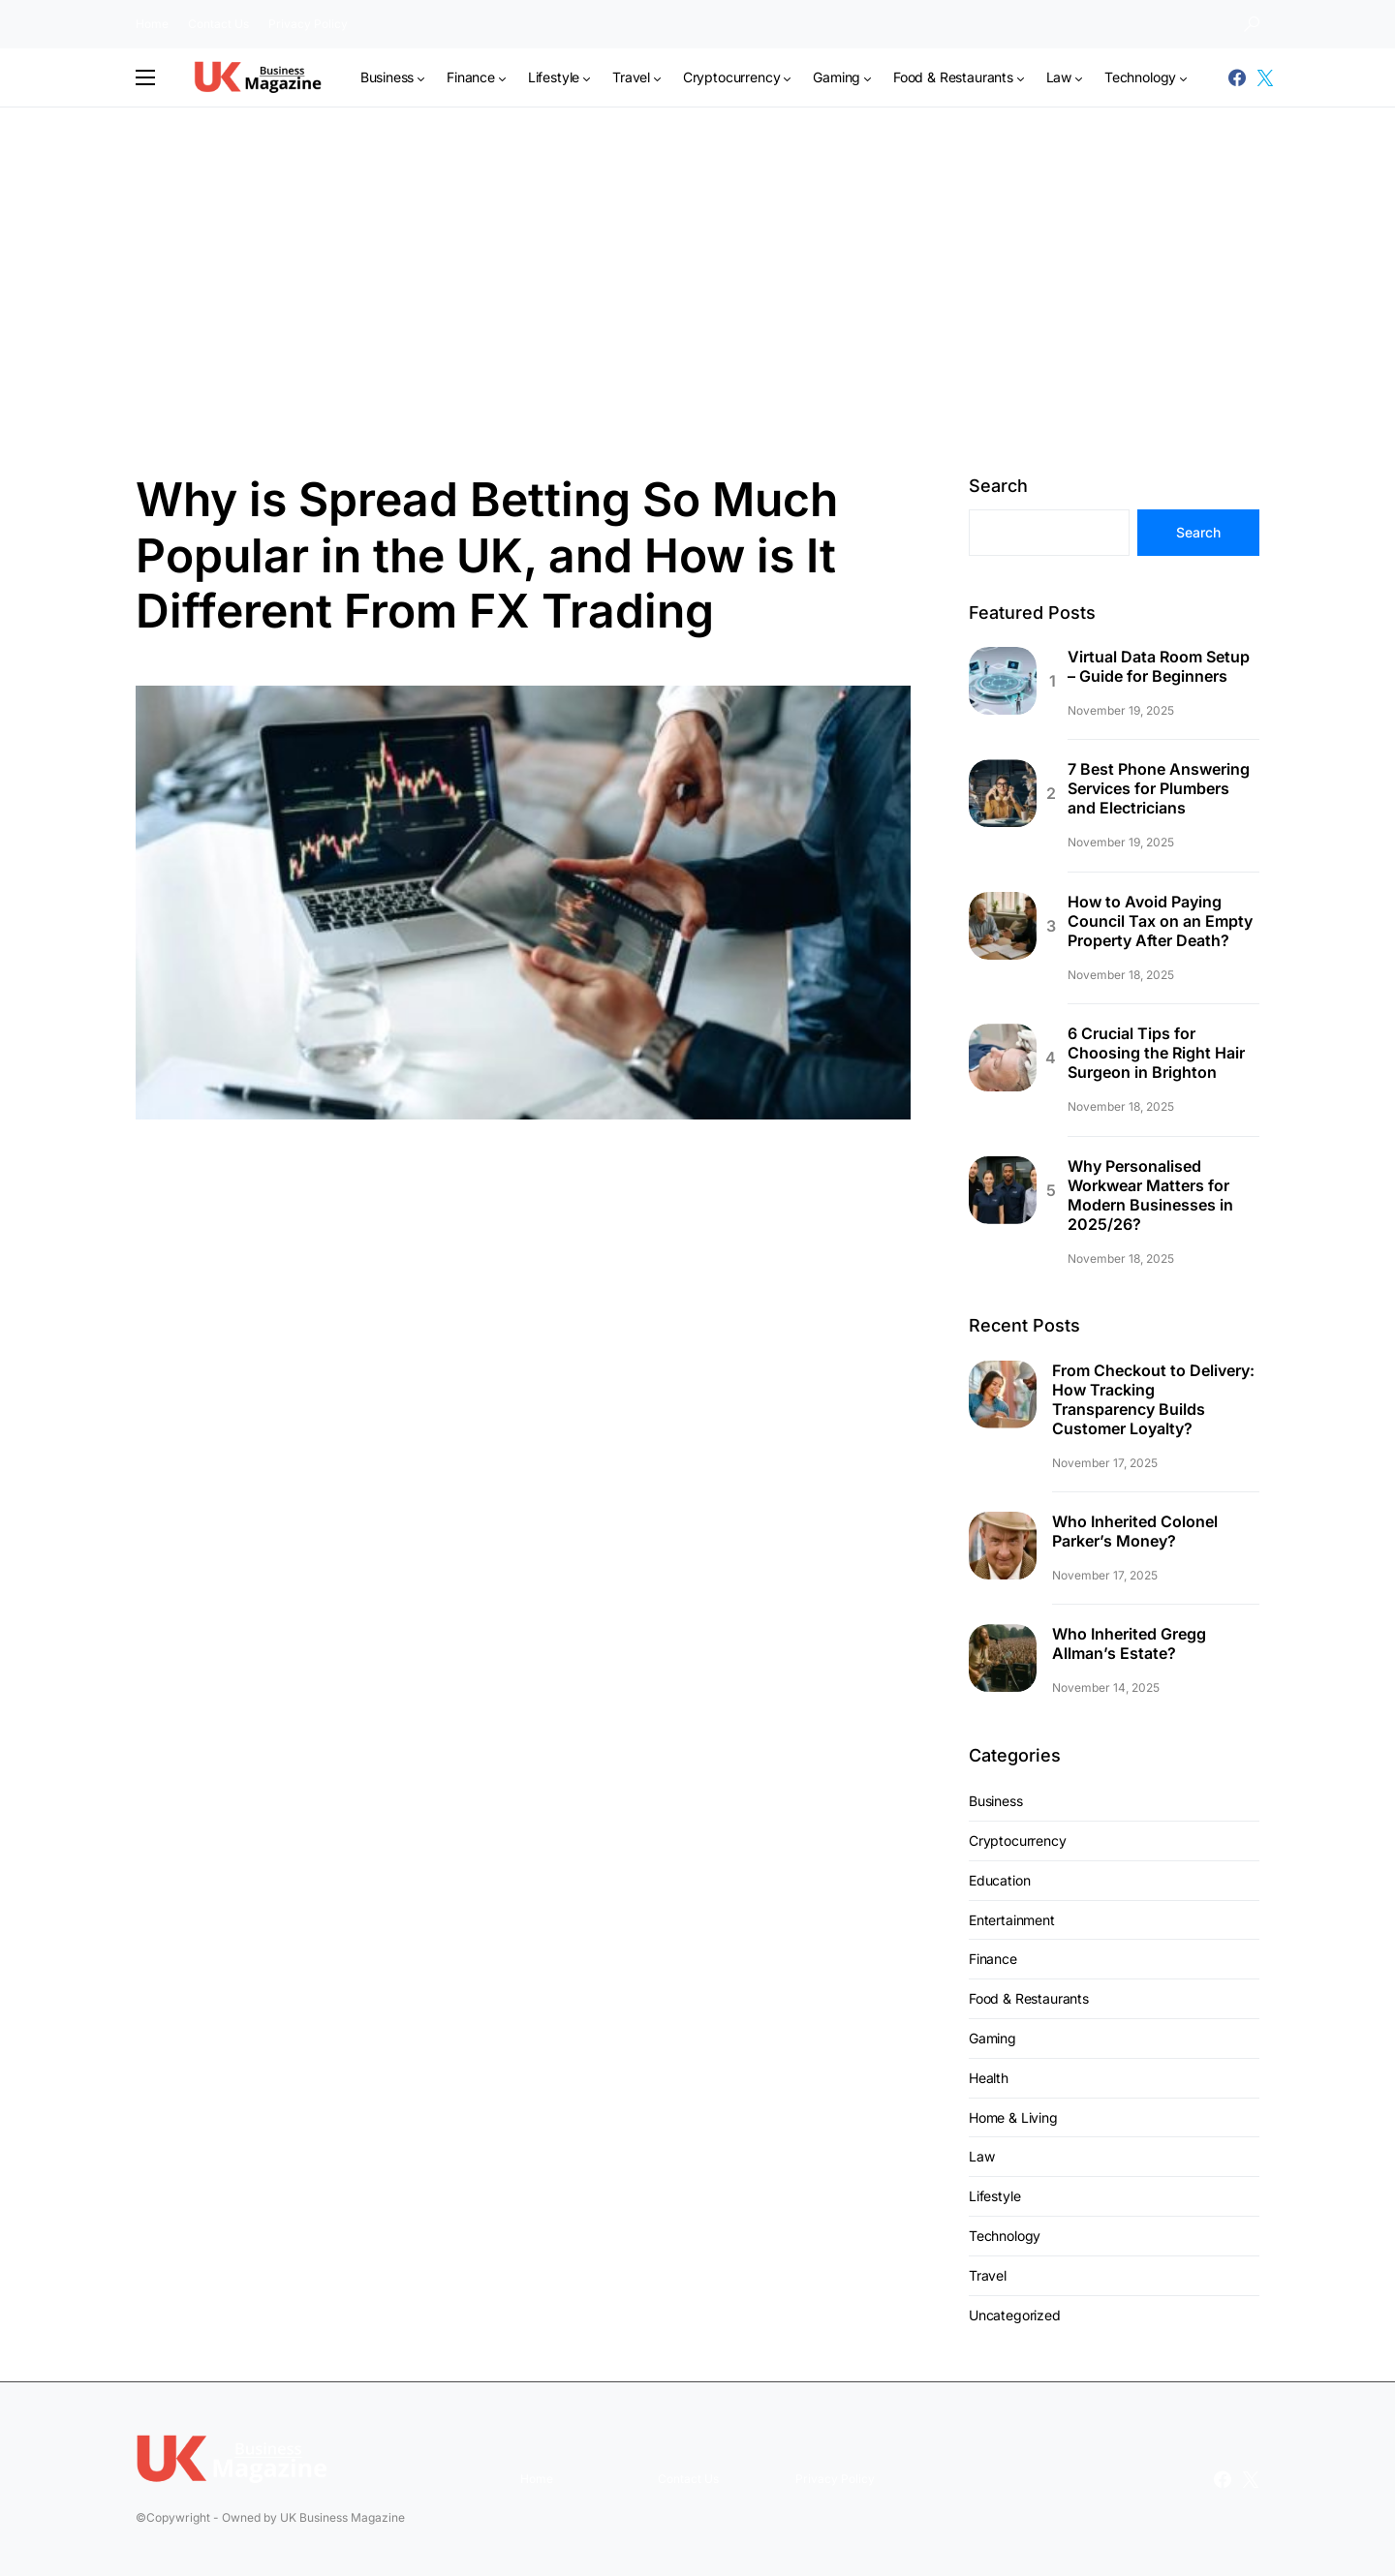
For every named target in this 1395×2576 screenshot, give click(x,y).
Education (999, 1880)
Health (988, 2078)
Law (981, 2156)
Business (996, 1801)
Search (998, 485)
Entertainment (1012, 1920)
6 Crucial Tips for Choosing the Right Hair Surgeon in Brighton (1156, 1053)
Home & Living (1013, 2117)
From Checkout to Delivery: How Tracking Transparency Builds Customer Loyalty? (1153, 1399)
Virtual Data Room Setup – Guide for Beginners (1159, 666)
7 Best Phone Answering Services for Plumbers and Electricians (1159, 788)
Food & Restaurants (1029, 1998)
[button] (1251, 24)
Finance (993, 1958)
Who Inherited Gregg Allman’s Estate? (1129, 1643)
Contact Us (218, 23)
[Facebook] (1237, 77)
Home (152, 23)
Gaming (992, 2038)
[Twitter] (1265, 77)
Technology (1004, 2235)
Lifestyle (994, 2196)
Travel (988, 2275)
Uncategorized (1015, 2315)
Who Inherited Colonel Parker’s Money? (1135, 1531)
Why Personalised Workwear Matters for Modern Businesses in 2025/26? (1150, 1195)
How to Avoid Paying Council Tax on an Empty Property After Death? (1160, 921)
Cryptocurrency (1018, 1840)
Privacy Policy (308, 23)
